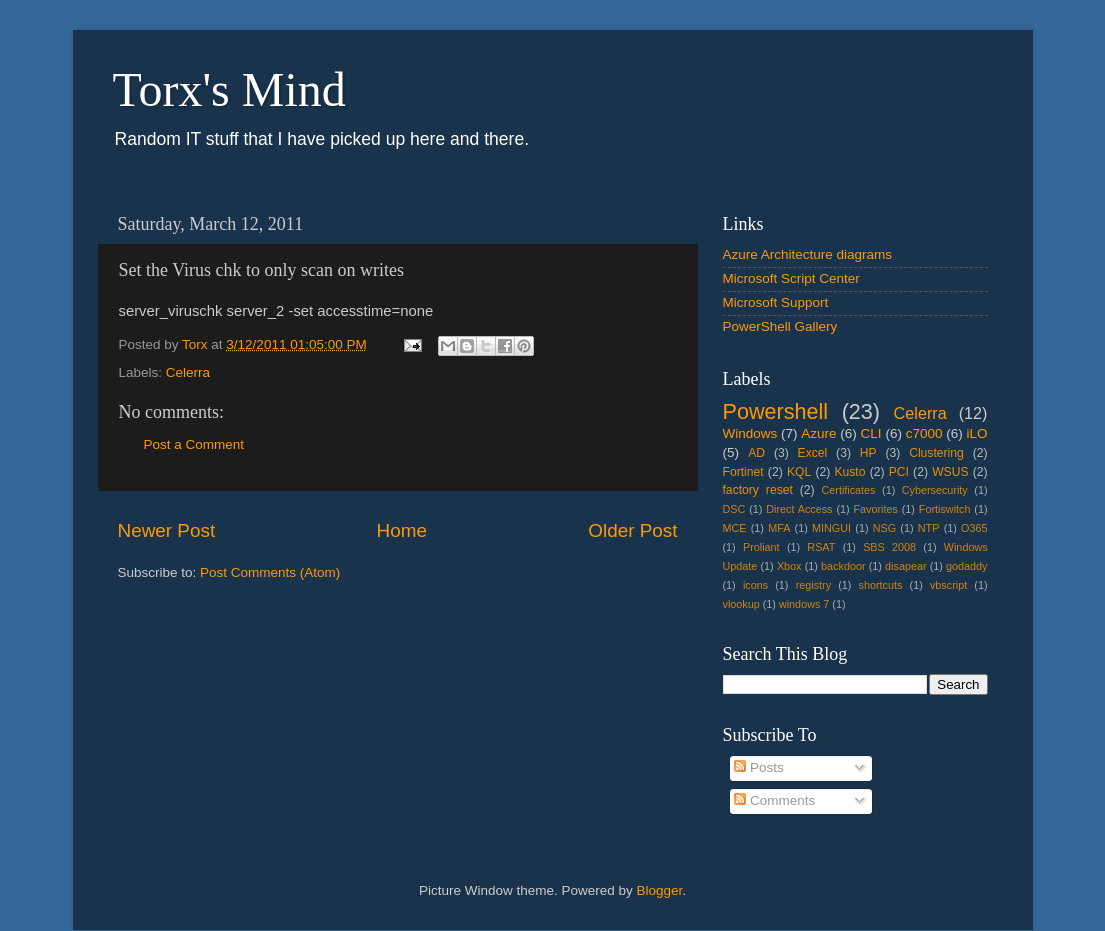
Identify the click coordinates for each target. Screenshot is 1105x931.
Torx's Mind (229, 89)
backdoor (843, 566)
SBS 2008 (889, 547)
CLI (871, 433)
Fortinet (743, 472)
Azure (818, 433)
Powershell (776, 411)
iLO (976, 433)
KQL (799, 472)
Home (402, 530)
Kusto (849, 472)
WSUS (950, 472)
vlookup (741, 604)
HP (868, 453)
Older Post (632, 530)
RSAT (821, 547)
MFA (779, 528)
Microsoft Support (776, 302)
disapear (905, 566)
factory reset (758, 490)
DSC (734, 509)
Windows (750, 433)
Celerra (188, 372)
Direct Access (799, 509)
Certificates (848, 490)
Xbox (789, 566)
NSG (884, 528)
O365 (974, 528)
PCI (899, 472)
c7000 (924, 433)
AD (756, 453)
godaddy (966, 566)
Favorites (875, 509)
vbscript (948, 585)
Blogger (660, 890)
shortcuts (881, 585)
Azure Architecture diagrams (808, 254)
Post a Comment (194, 444)
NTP (929, 528)
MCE (735, 528)
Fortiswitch (945, 509)
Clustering (936, 453)
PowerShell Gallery (780, 326)
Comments (774, 800)
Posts (759, 767)
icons (755, 585)
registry (813, 585)
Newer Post (167, 530)
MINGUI (831, 528)
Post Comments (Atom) (270, 572)
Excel (813, 453)
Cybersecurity (935, 490)
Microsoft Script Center (791, 278)
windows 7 (804, 604)
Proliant (761, 547)
